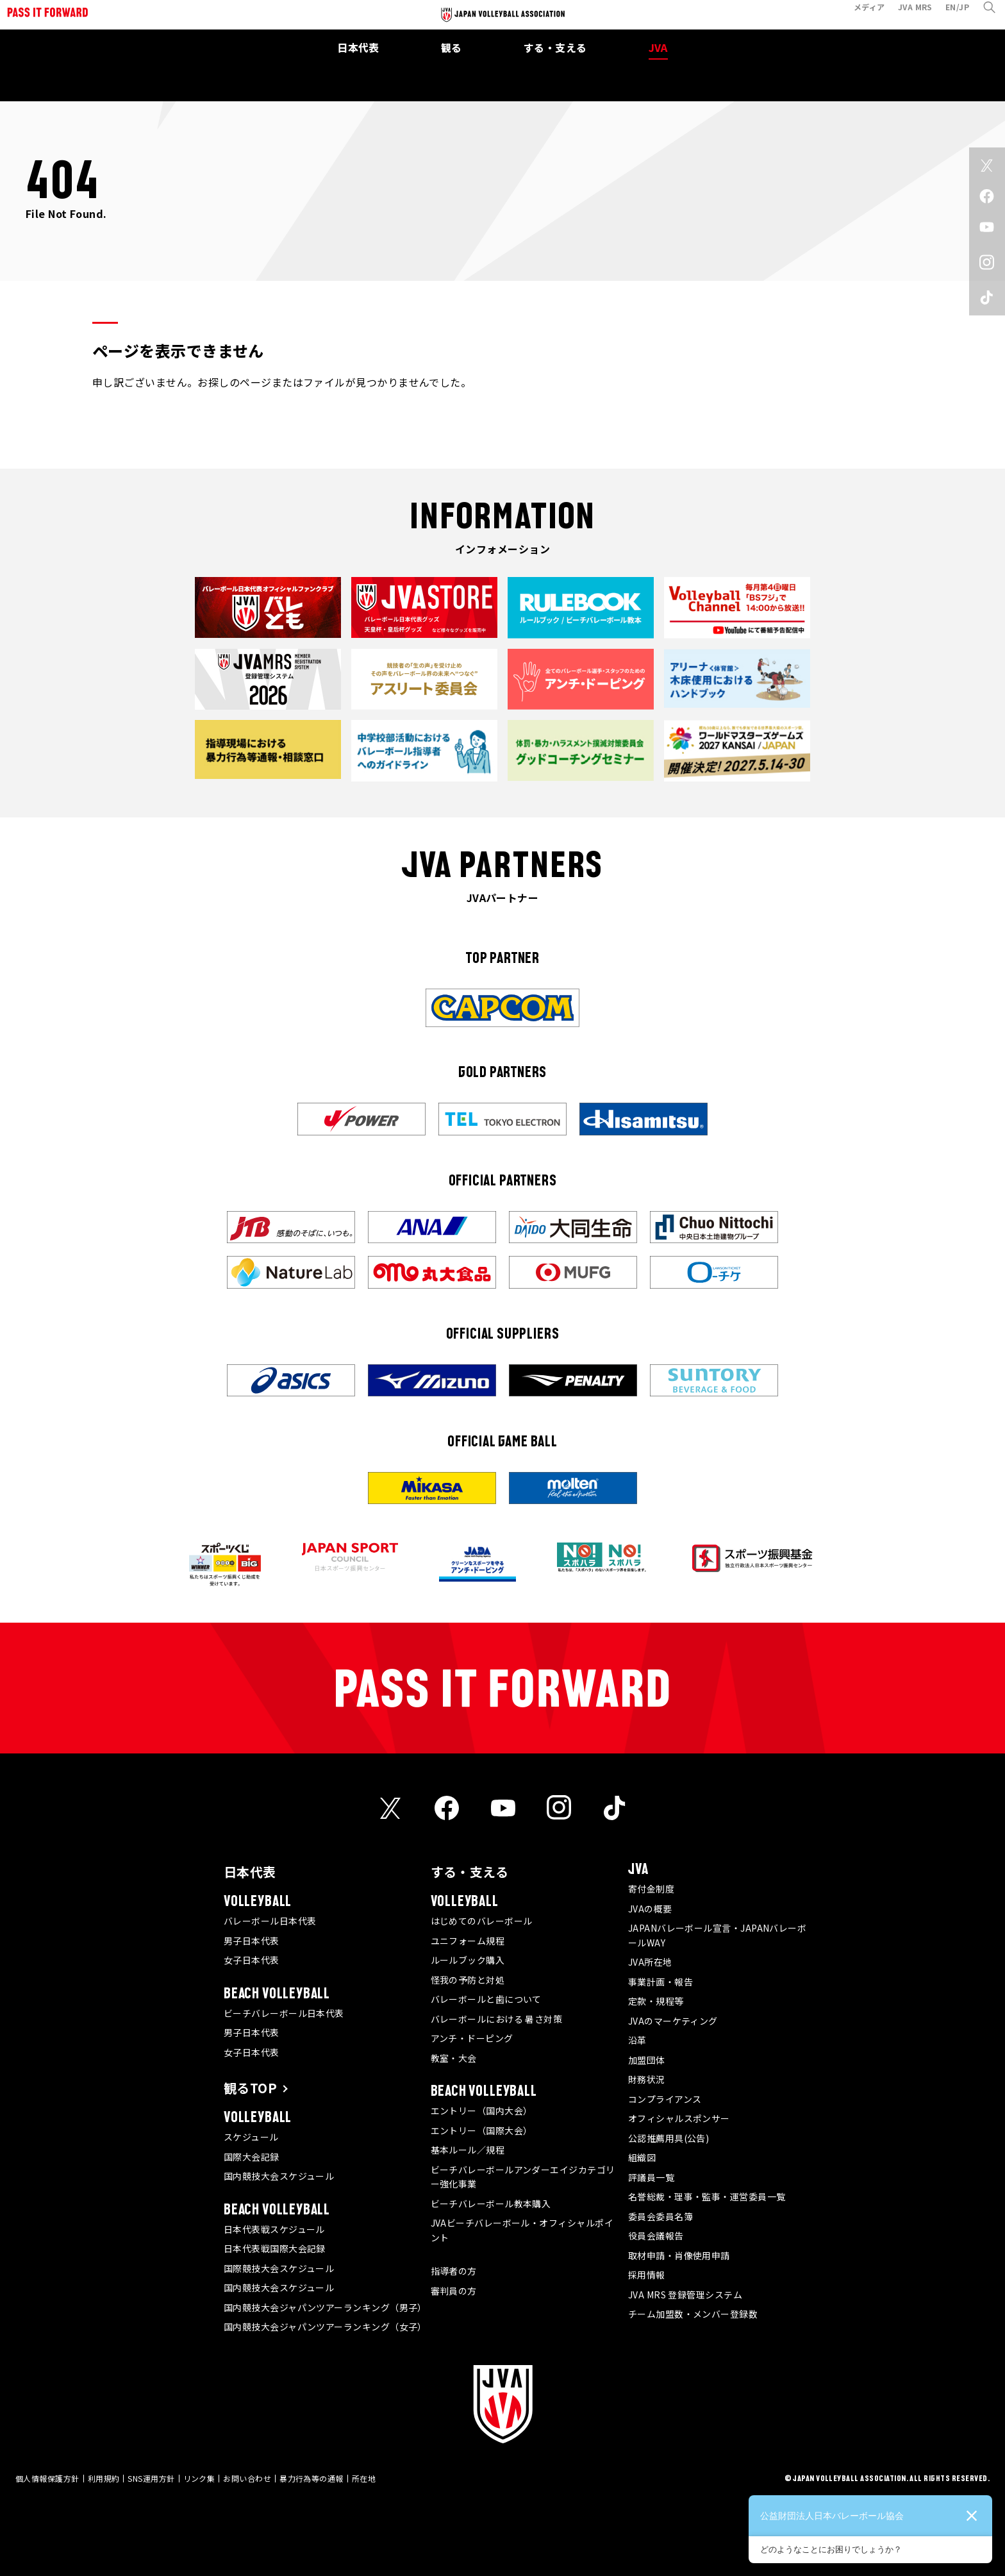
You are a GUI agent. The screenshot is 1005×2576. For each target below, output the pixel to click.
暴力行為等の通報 (311, 2478)
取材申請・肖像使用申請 (679, 2255)
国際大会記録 (251, 2156)
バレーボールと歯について (486, 1999)
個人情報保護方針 (47, 2478)
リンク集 (199, 2478)
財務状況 (646, 2079)
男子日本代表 (251, 1940)
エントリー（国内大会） (482, 2110)
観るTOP (250, 2087)
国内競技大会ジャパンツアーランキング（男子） (325, 2307)
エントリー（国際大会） (482, 2130)
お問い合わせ (247, 2478)
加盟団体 (646, 2059)
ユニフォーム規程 (468, 1940)
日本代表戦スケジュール (274, 2229)
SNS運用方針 (151, 2478)
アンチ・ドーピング (472, 2038)
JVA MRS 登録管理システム (685, 2294)
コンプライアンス (665, 2099)
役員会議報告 (656, 2235)
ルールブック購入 (468, 1959)
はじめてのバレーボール (482, 1920)
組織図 (642, 2157)
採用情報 (646, 2274)
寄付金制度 (651, 1888)
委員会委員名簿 (660, 2216)
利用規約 (104, 2478)
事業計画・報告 (660, 1981)
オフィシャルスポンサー (679, 2118)
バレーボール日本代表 (270, 1920)
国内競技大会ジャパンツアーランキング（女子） (325, 2326)
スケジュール (251, 2136)
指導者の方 (454, 2270)
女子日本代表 (251, 1959)
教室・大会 (454, 2058)
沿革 (637, 2040)
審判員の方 (454, 2290)
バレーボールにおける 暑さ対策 (497, 2018)
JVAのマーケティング (673, 2020)
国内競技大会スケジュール (279, 2176)
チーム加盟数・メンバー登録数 (693, 2313)
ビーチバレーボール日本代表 (284, 2013)
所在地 (364, 2478)
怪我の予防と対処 (468, 1979)
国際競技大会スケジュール (279, 2268)
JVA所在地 (650, 1961)
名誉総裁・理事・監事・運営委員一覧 (707, 2196)
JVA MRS (907, 15)
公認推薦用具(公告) (669, 2138)
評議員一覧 (651, 2177)
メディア (861, 15)
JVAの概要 (650, 1908)
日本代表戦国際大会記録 (275, 2248)
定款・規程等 (656, 2001)
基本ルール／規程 (468, 2149)
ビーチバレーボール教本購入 (491, 2203)
